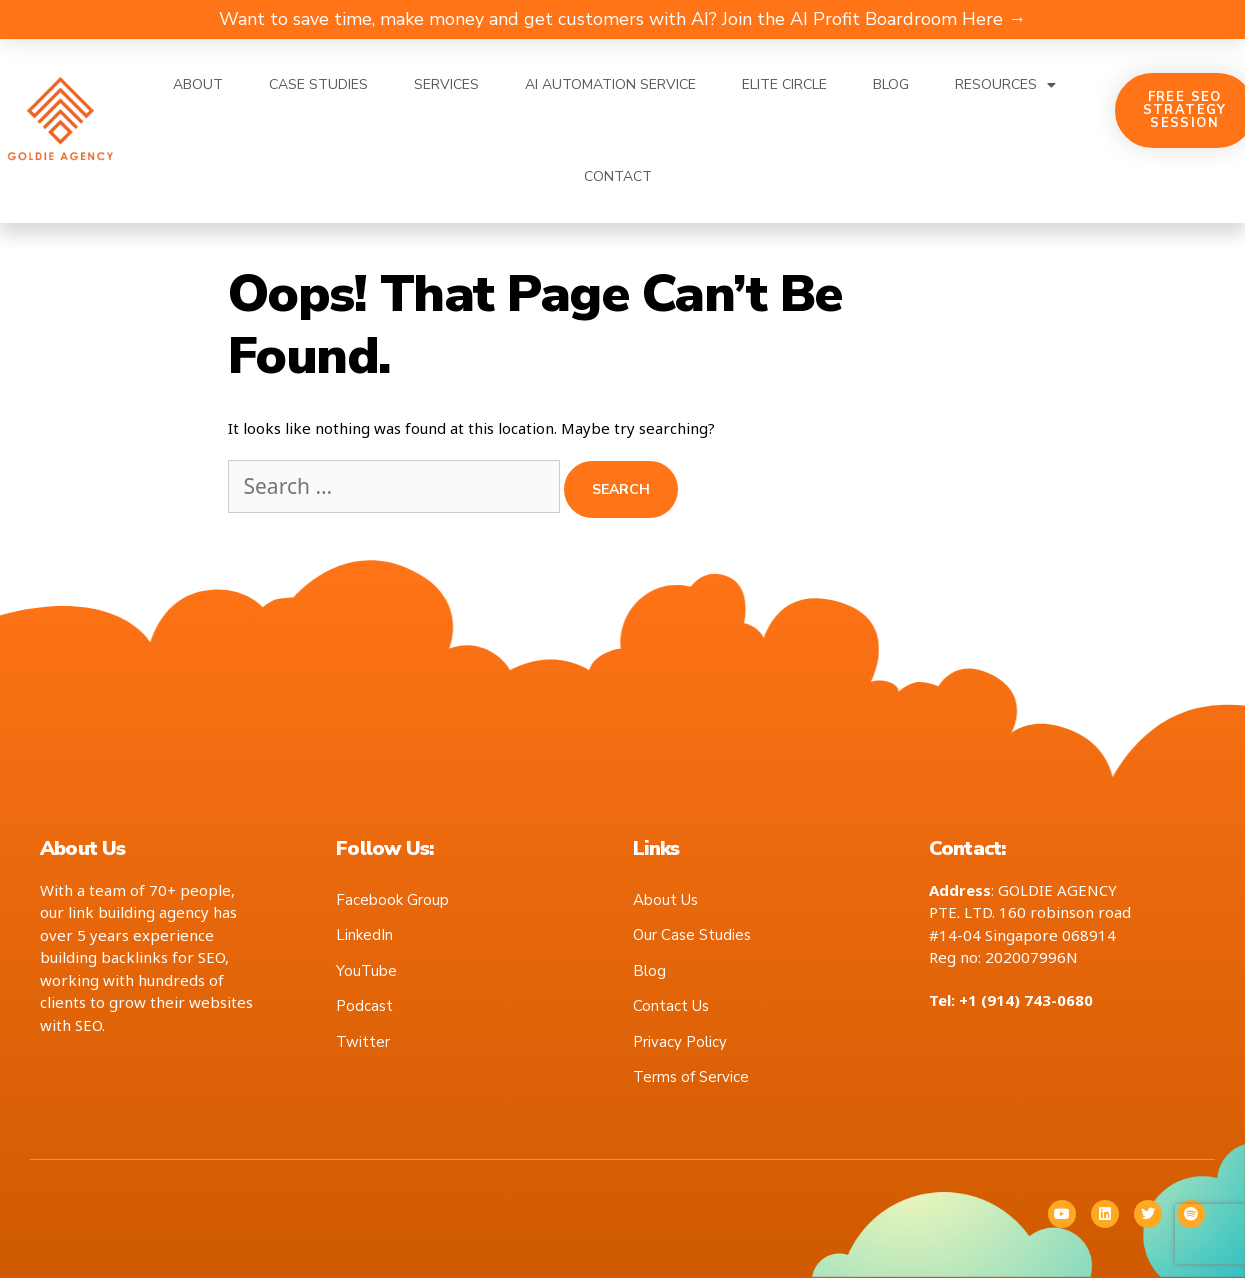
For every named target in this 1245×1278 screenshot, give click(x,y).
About (198, 84)
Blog (891, 84)
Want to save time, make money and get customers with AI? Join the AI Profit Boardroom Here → (622, 19)
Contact (618, 176)
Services (446, 84)
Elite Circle (784, 84)
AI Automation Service (610, 84)
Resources (1005, 85)
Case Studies (318, 84)
